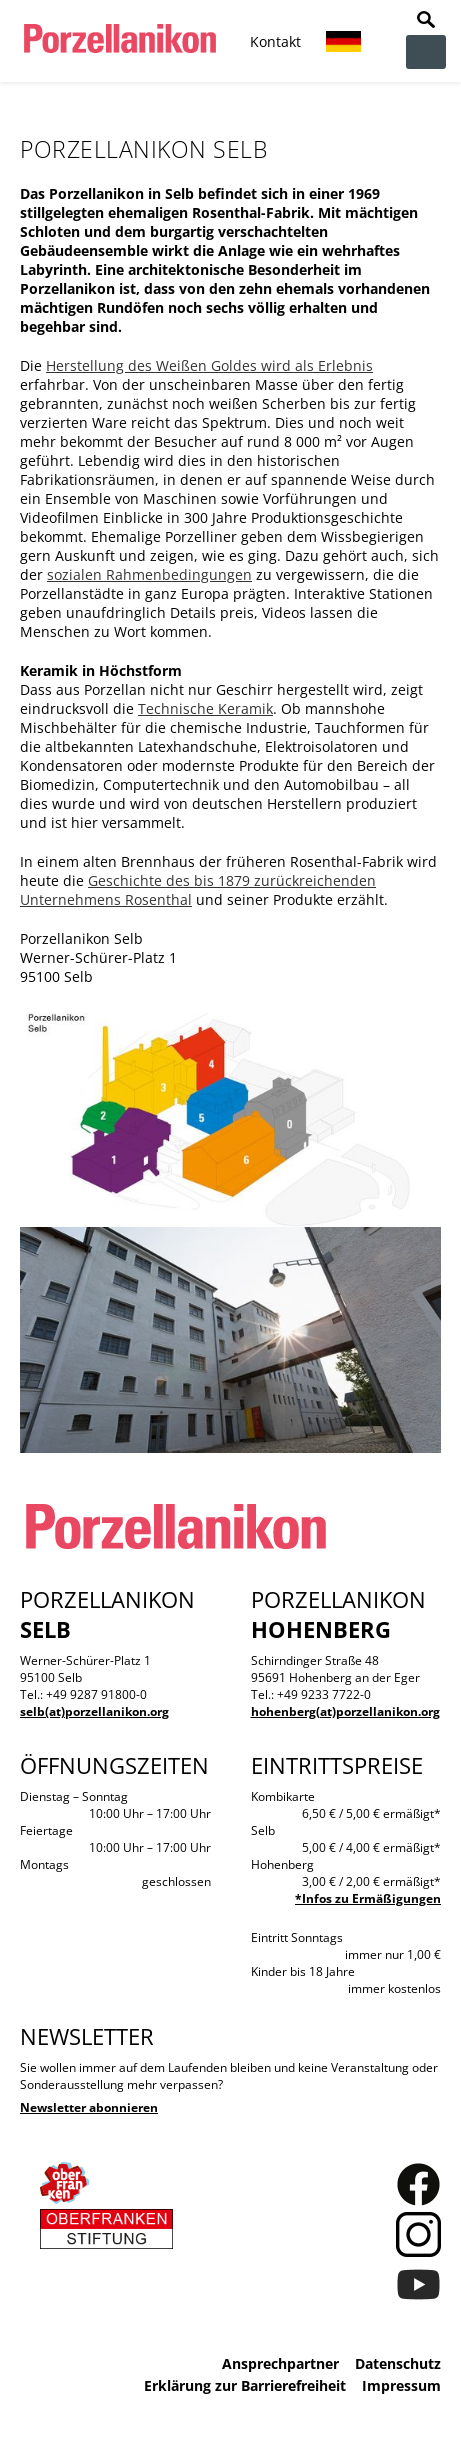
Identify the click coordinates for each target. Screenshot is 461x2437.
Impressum (401, 2385)
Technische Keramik (205, 708)
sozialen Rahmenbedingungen (149, 574)
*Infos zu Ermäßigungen (368, 1898)
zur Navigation (426, 52)
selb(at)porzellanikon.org (94, 1711)
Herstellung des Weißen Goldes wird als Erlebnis (209, 365)
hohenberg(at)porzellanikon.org (345, 1711)
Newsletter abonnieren (89, 2107)
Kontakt (275, 41)
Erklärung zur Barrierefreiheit (245, 2385)
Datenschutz (398, 2363)
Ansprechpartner (280, 2363)
